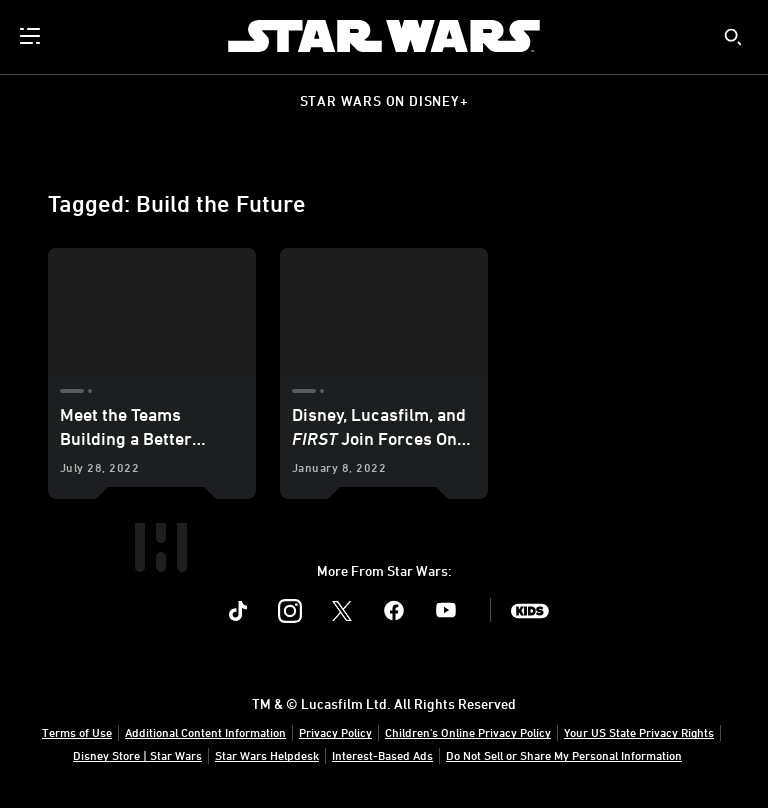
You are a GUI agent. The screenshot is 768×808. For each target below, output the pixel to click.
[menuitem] (32, 36)
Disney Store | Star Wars (137, 755)
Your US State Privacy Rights (639, 732)
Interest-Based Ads (382, 755)
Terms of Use (77, 732)
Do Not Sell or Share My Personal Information (564, 755)
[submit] (733, 37)
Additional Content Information (205, 732)
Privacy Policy (335, 732)
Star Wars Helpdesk (267, 755)
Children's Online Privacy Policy (468, 732)
